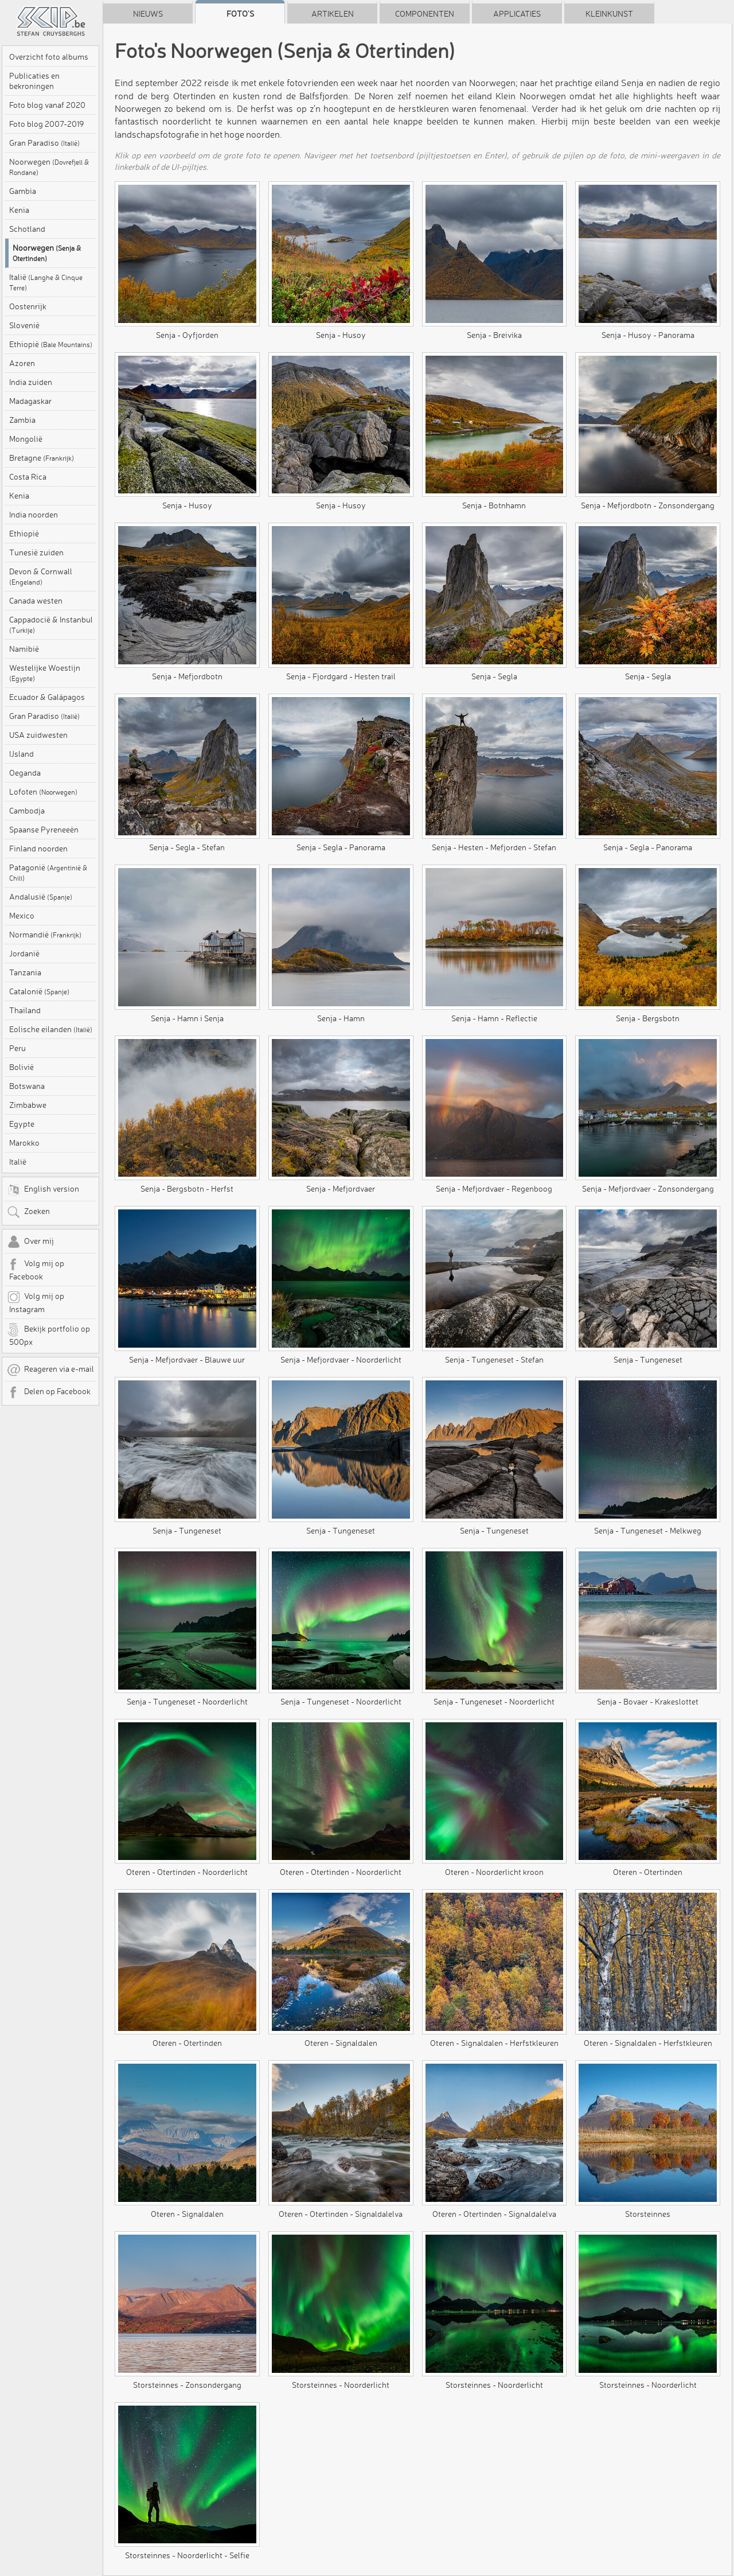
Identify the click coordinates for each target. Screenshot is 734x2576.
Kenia (19, 210)
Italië (46, 282)
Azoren (22, 363)
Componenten (424, 14)
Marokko (24, 1143)
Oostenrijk (27, 306)
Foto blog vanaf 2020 (47, 105)
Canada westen (36, 601)
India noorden (33, 514)
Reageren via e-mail (50, 1370)
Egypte (21, 1124)
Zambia (22, 420)
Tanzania (25, 972)
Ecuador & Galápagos (47, 697)
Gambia (22, 191)
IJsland (21, 754)
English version (43, 1190)
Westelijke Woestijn (44, 673)
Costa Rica (27, 477)
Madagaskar (30, 401)
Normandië (45, 934)
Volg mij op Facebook (35, 1270)
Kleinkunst (609, 14)
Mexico (21, 915)
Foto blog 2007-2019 (46, 124)
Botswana (27, 1086)
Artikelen (332, 14)
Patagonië (48, 872)
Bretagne (41, 458)
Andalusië (40, 897)
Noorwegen (49, 167)
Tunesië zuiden (36, 552)
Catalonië (39, 991)
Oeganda (25, 773)
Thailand (25, 1010)
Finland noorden (38, 848)
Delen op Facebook (49, 1392)
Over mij (30, 1242)
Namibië (24, 649)
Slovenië (24, 325)
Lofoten (43, 792)
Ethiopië (50, 344)
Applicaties (517, 14)
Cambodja (27, 811)
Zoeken (28, 1212)
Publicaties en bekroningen (34, 81)
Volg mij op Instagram (35, 1302)
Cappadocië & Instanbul (51, 624)
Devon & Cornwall (40, 576)
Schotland (27, 229)
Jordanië (24, 953)
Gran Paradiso (44, 143)
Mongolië (25, 439)
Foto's (240, 14)
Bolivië (21, 1067)
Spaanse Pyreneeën (44, 829)
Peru (17, 1048)
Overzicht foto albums (48, 57)
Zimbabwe (27, 1105)
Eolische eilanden (50, 1029)
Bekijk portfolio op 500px (48, 1335)
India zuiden (30, 382)
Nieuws (148, 14)
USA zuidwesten (38, 735)
